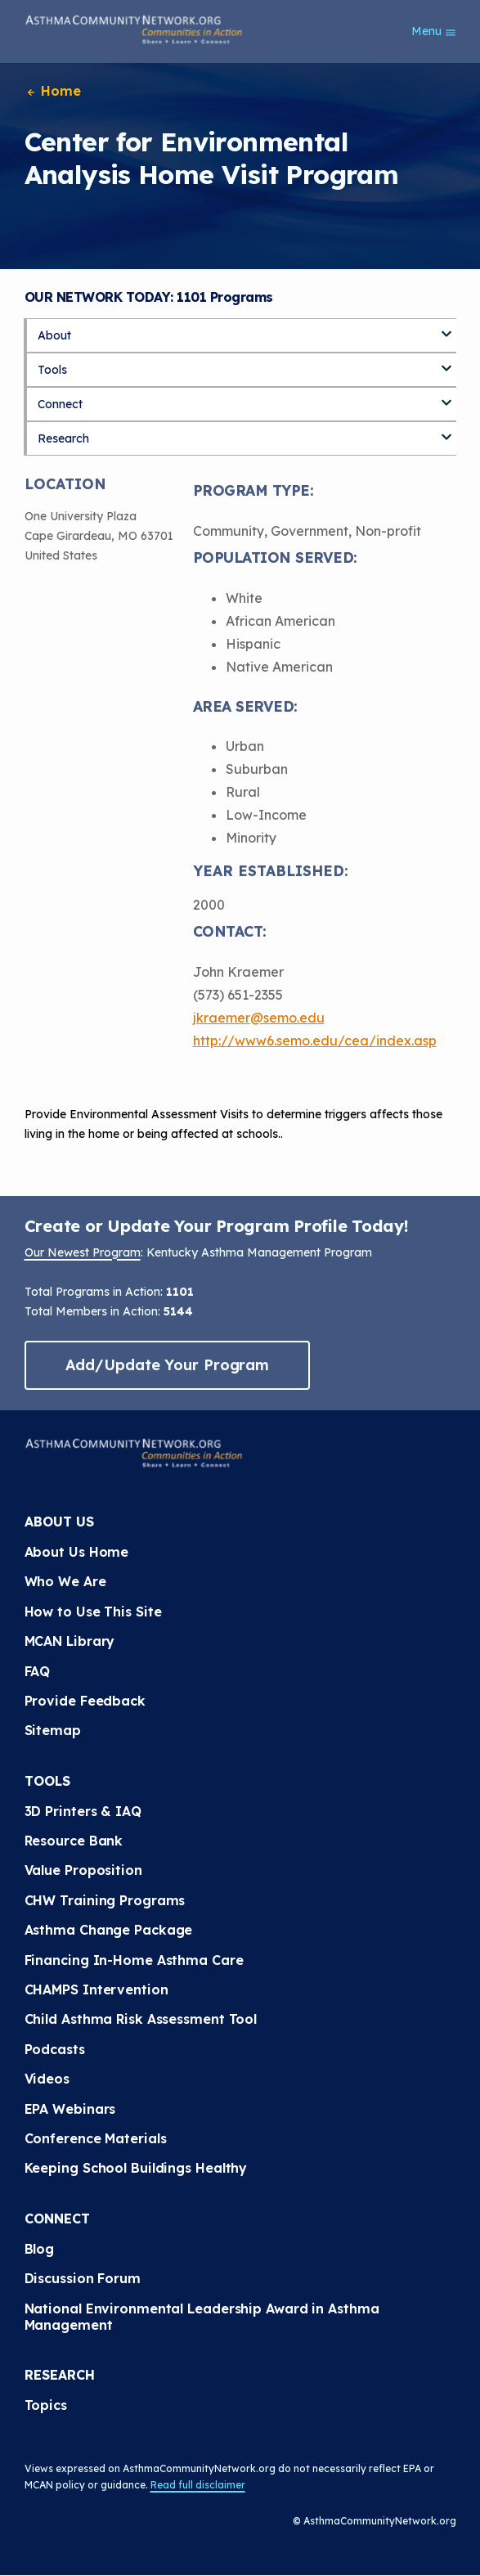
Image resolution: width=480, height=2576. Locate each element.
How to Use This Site (93, 1611)
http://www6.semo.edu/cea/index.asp (315, 1040)
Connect (60, 404)
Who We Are (65, 1581)
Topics (46, 2405)
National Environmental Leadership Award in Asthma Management (202, 2316)
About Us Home (77, 1552)
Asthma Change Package (109, 1930)
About (54, 335)
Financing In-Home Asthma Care (134, 1960)
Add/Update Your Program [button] (167, 1364)
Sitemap (53, 1730)
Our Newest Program (83, 1252)
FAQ (38, 1671)
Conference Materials (96, 2138)
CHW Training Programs (105, 1900)
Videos (47, 2078)
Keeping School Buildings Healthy (136, 2168)
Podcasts (55, 2049)
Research (63, 438)
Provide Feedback (85, 1701)
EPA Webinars (70, 2109)
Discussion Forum (83, 2278)
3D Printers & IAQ (83, 1811)
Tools (52, 369)
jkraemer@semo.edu (259, 1017)
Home (53, 91)
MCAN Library (70, 1641)
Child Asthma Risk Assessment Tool (141, 2019)
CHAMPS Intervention (96, 1989)
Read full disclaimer (197, 2485)
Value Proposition (83, 1870)
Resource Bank (74, 1840)
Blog (40, 2249)
